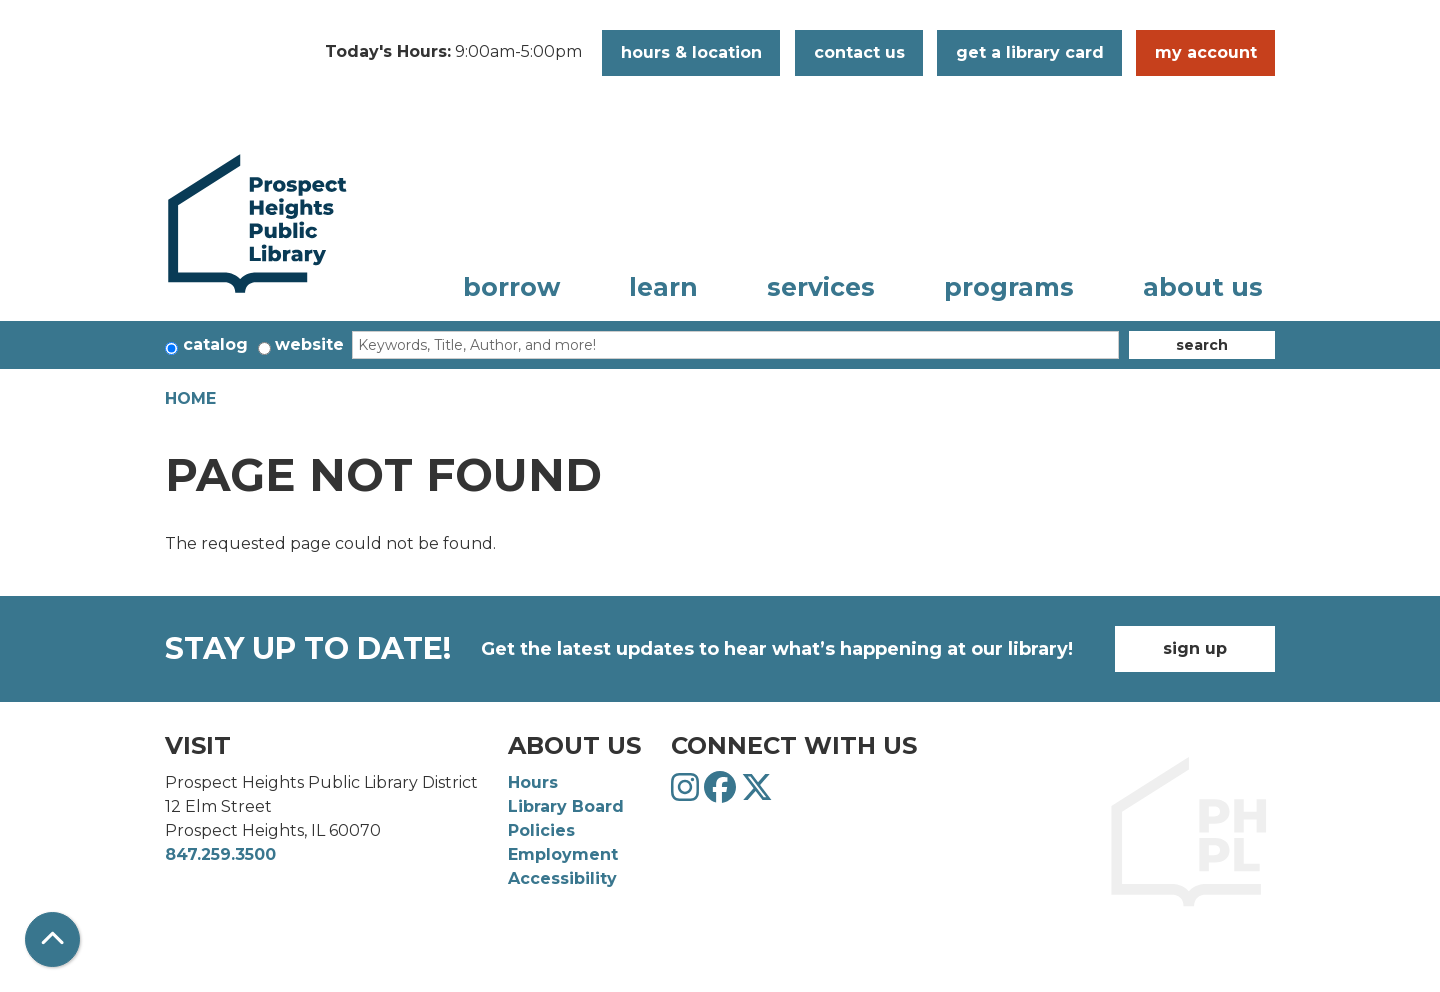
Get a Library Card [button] (1030, 52)
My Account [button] (1206, 52)
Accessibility (562, 878)
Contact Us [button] (859, 52)
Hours (533, 782)
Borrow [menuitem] (511, 287)
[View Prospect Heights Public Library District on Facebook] (722, 793)
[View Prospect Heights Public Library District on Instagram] (687, 793)
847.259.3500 (220, 854)
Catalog (215, 344)
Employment (563, 854)
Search (1202, 345)
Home (190, 398)
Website (309, 344)
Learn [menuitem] (663, 287)
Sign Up (1195, 648)
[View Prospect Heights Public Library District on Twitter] (757, 793)
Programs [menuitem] (1009, 287)
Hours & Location (691, 52)
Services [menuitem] (821, 287)
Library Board (566, 806)
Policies (541, 830)
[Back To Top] (52, 939)
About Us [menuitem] (1203, 287)
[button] (453, 53)
